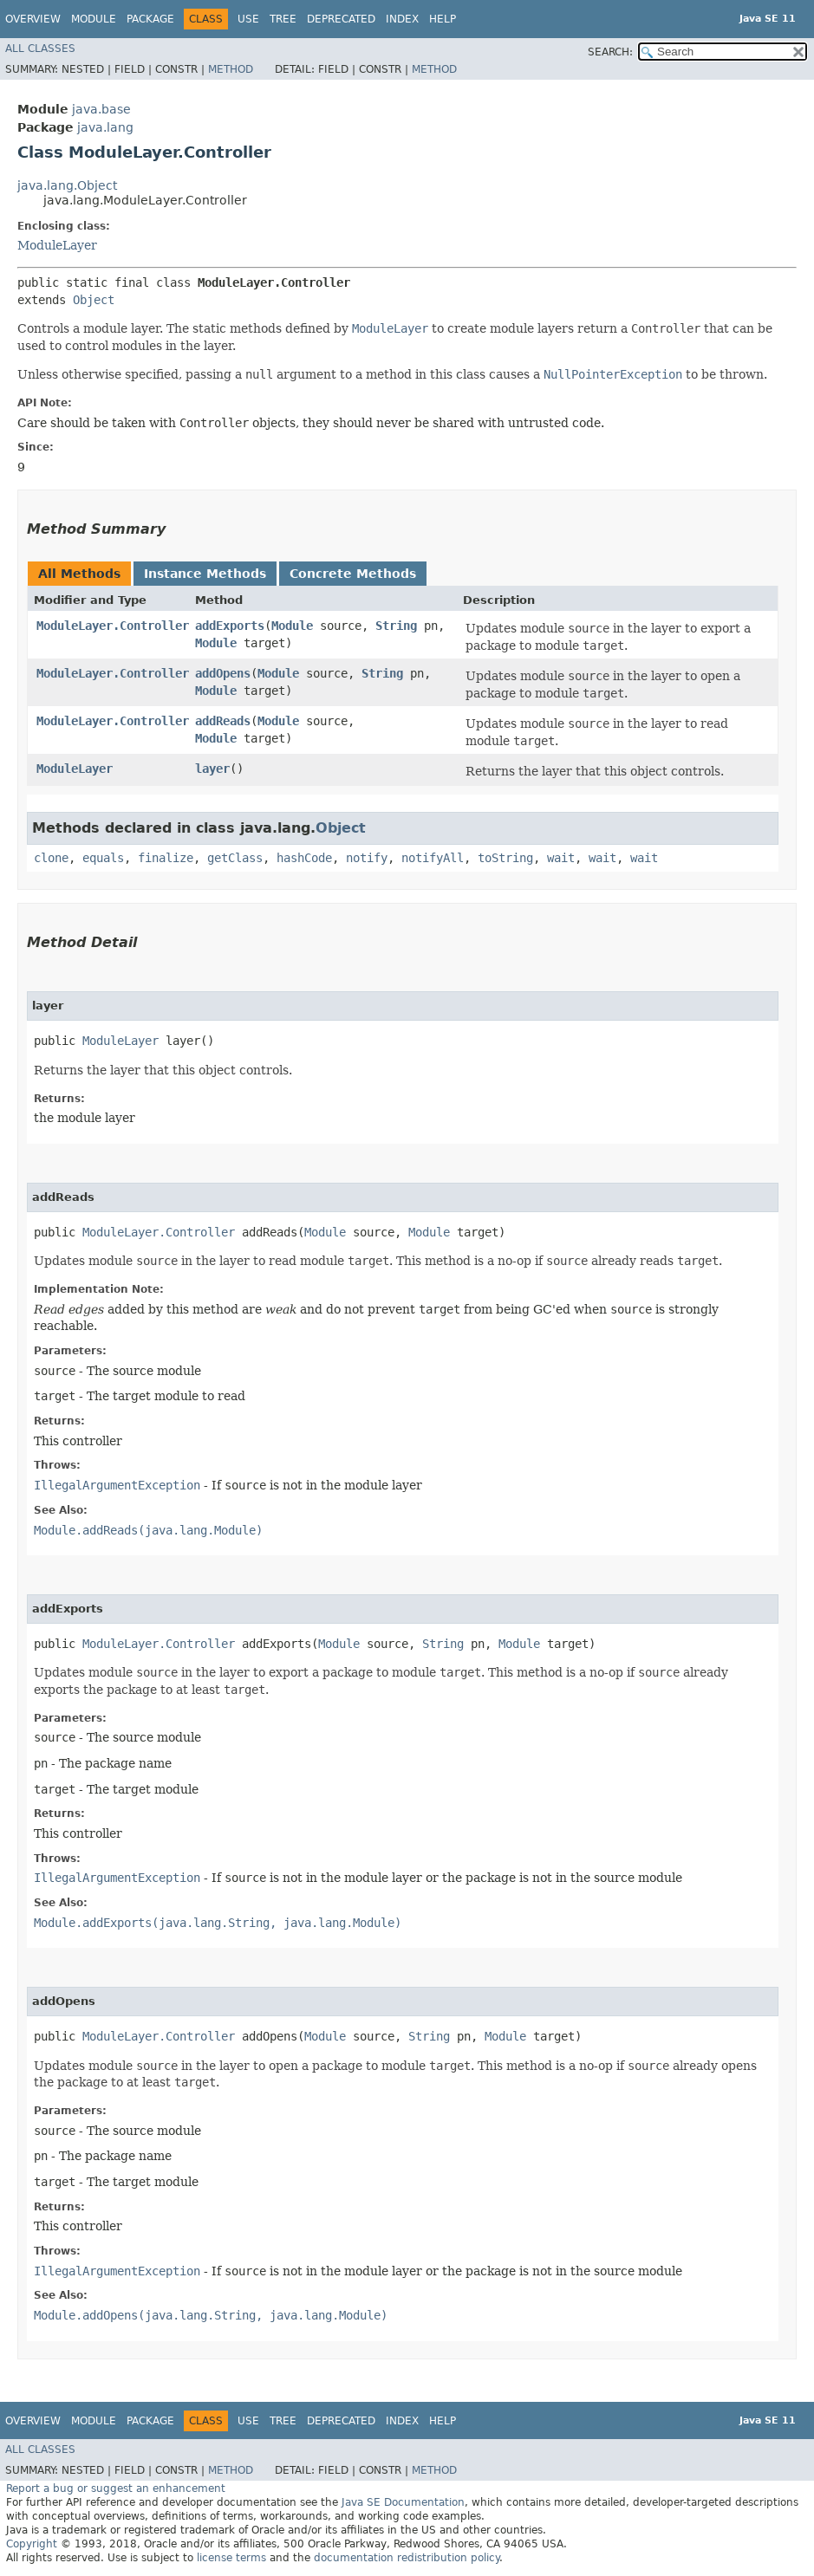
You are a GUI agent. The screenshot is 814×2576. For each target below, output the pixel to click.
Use (248, 19)
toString (505, 858)
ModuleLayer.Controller (112, 626)
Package (150, 19)
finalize (165, 858)
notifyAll (432, 858)
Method (230, 69)
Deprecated (341, 19)
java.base (101, 109)
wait (561, 858)
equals (103, 858)
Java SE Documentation (403, 2502)
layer (212, 768)
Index (402, 19)
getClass (235, 858)
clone (51, 858)
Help (442, 19)
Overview (33, 19)
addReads (223, 721)
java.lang (105, 127)
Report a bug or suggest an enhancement (115, 2488)
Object (93, 300)
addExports (229, 626)
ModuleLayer (57, 245)
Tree (283, 19)
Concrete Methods (353, 574)
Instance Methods (205, 574)
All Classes (40, 48)
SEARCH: (610, 52)
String (396, 626)
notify (366, 858)
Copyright (31, 2544)
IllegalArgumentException (117, 1485)
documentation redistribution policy (406, 2558)
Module (93, 19)
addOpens (223, 673)
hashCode (304, 858)
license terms (231, 2558)
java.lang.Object (67, 185)
